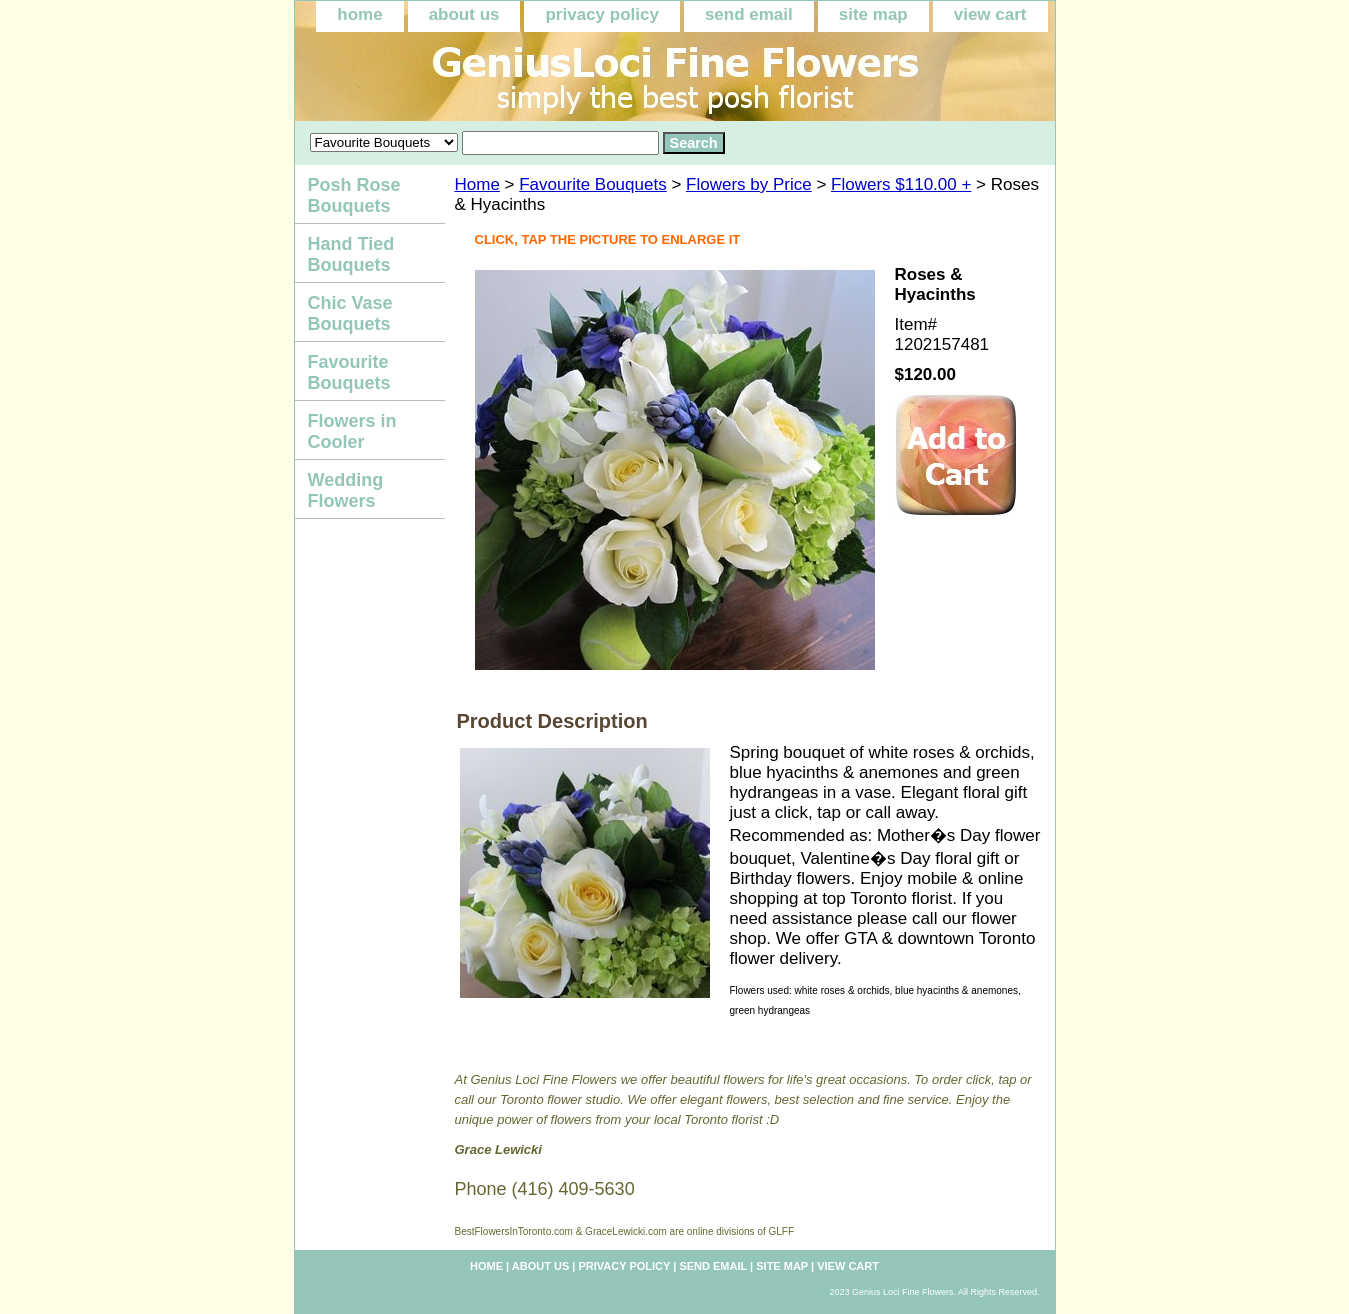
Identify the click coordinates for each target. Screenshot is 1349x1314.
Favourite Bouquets (592, 184)
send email (749, 14)
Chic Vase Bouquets (350, 313)
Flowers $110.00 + (901, 184)
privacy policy (601, 14)
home (359, 14)
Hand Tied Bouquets (351, 254)
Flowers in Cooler (352, 431)
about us (464, 14)
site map (873, 14)
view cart (990, 14)
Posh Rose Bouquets (354, 195)
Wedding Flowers (346, 490)
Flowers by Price (749, 184)
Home (477, 184)
